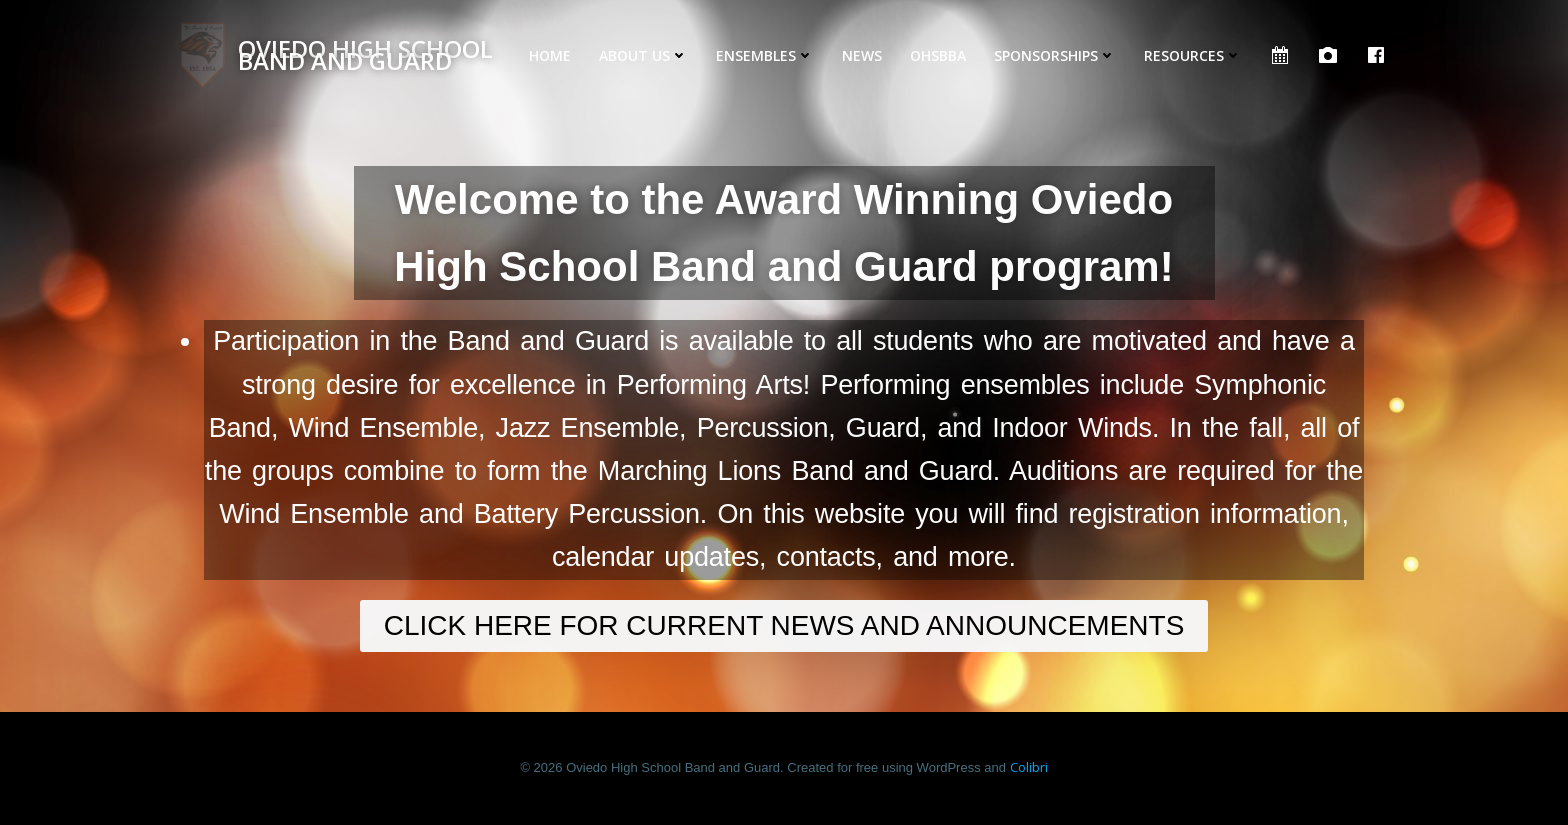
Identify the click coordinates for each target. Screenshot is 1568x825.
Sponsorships (1055, 55)
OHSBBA (938, 55)
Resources (1193, 55)
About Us (643, 55)
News (862, 55)
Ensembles (765, 55)
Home (550, 55)
